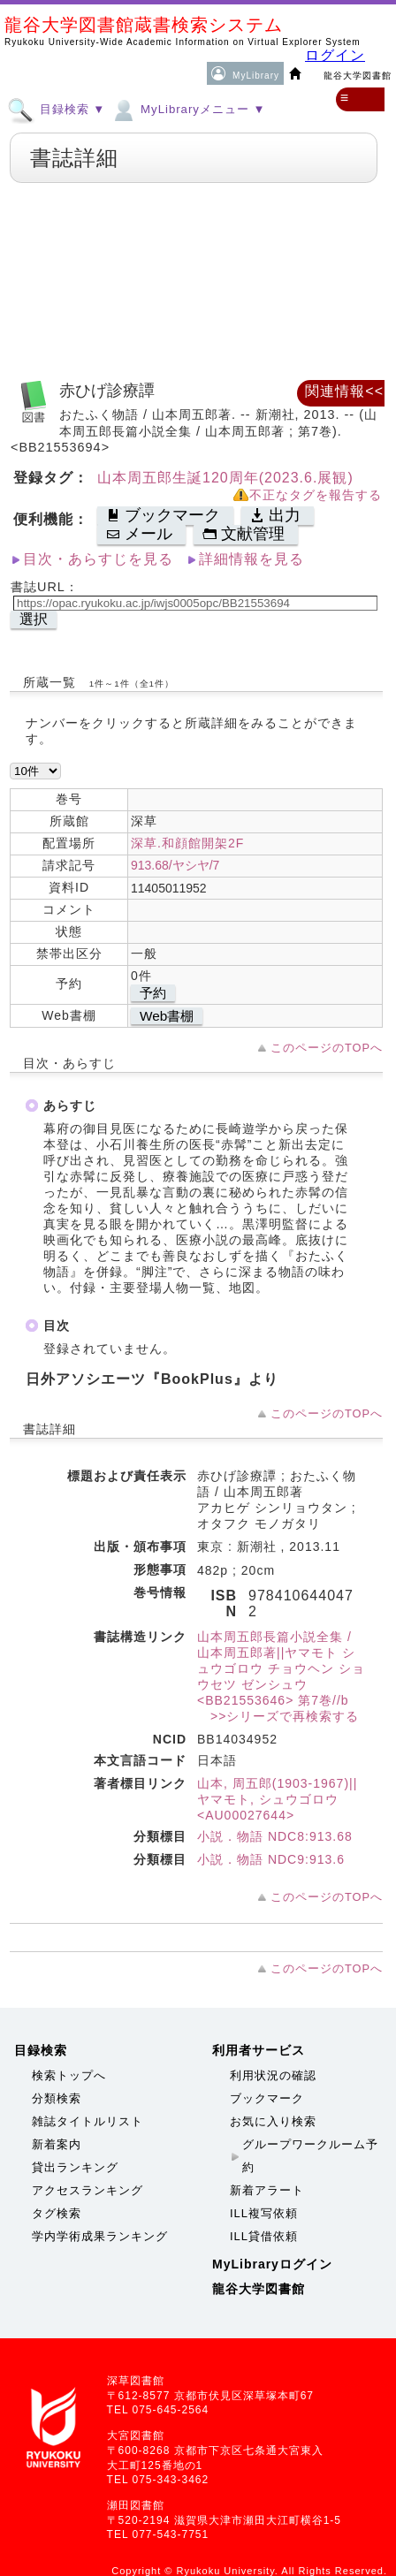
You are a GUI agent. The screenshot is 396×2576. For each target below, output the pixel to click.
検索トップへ (69, 2075)
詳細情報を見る (251, 558)
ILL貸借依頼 (264, 2236)
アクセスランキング (87, 2190)
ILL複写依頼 (264, 2213)
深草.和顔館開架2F (187, 843)
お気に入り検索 (273, 2121)
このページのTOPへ (326, 1047)
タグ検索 (56, 2213)
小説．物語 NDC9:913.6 (271, 1859)
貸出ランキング (75, 2167)
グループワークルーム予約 (310, 2156)
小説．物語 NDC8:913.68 (275, 1836)
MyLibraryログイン (272, 2264)
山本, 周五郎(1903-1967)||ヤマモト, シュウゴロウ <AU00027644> (277, 1799)
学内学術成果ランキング (100, 2236)
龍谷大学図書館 (258, 2289)
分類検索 (56, 2098)
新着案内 (56, 2144)
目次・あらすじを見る (98, 558)
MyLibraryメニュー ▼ (187, 108)
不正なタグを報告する (315, 495)
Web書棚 (167, 1015)
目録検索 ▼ (56, 108)
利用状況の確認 (273, 2075)
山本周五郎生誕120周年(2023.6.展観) (225, 477)
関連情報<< (344, 391)
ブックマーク (267, 2098)
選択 (33, 619)
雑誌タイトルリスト (87, 2121)
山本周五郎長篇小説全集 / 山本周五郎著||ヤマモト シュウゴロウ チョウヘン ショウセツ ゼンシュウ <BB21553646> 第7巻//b (281, 1668)
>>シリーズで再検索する (278, 1716)
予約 (153, 992)
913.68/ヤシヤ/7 (175, 865)
